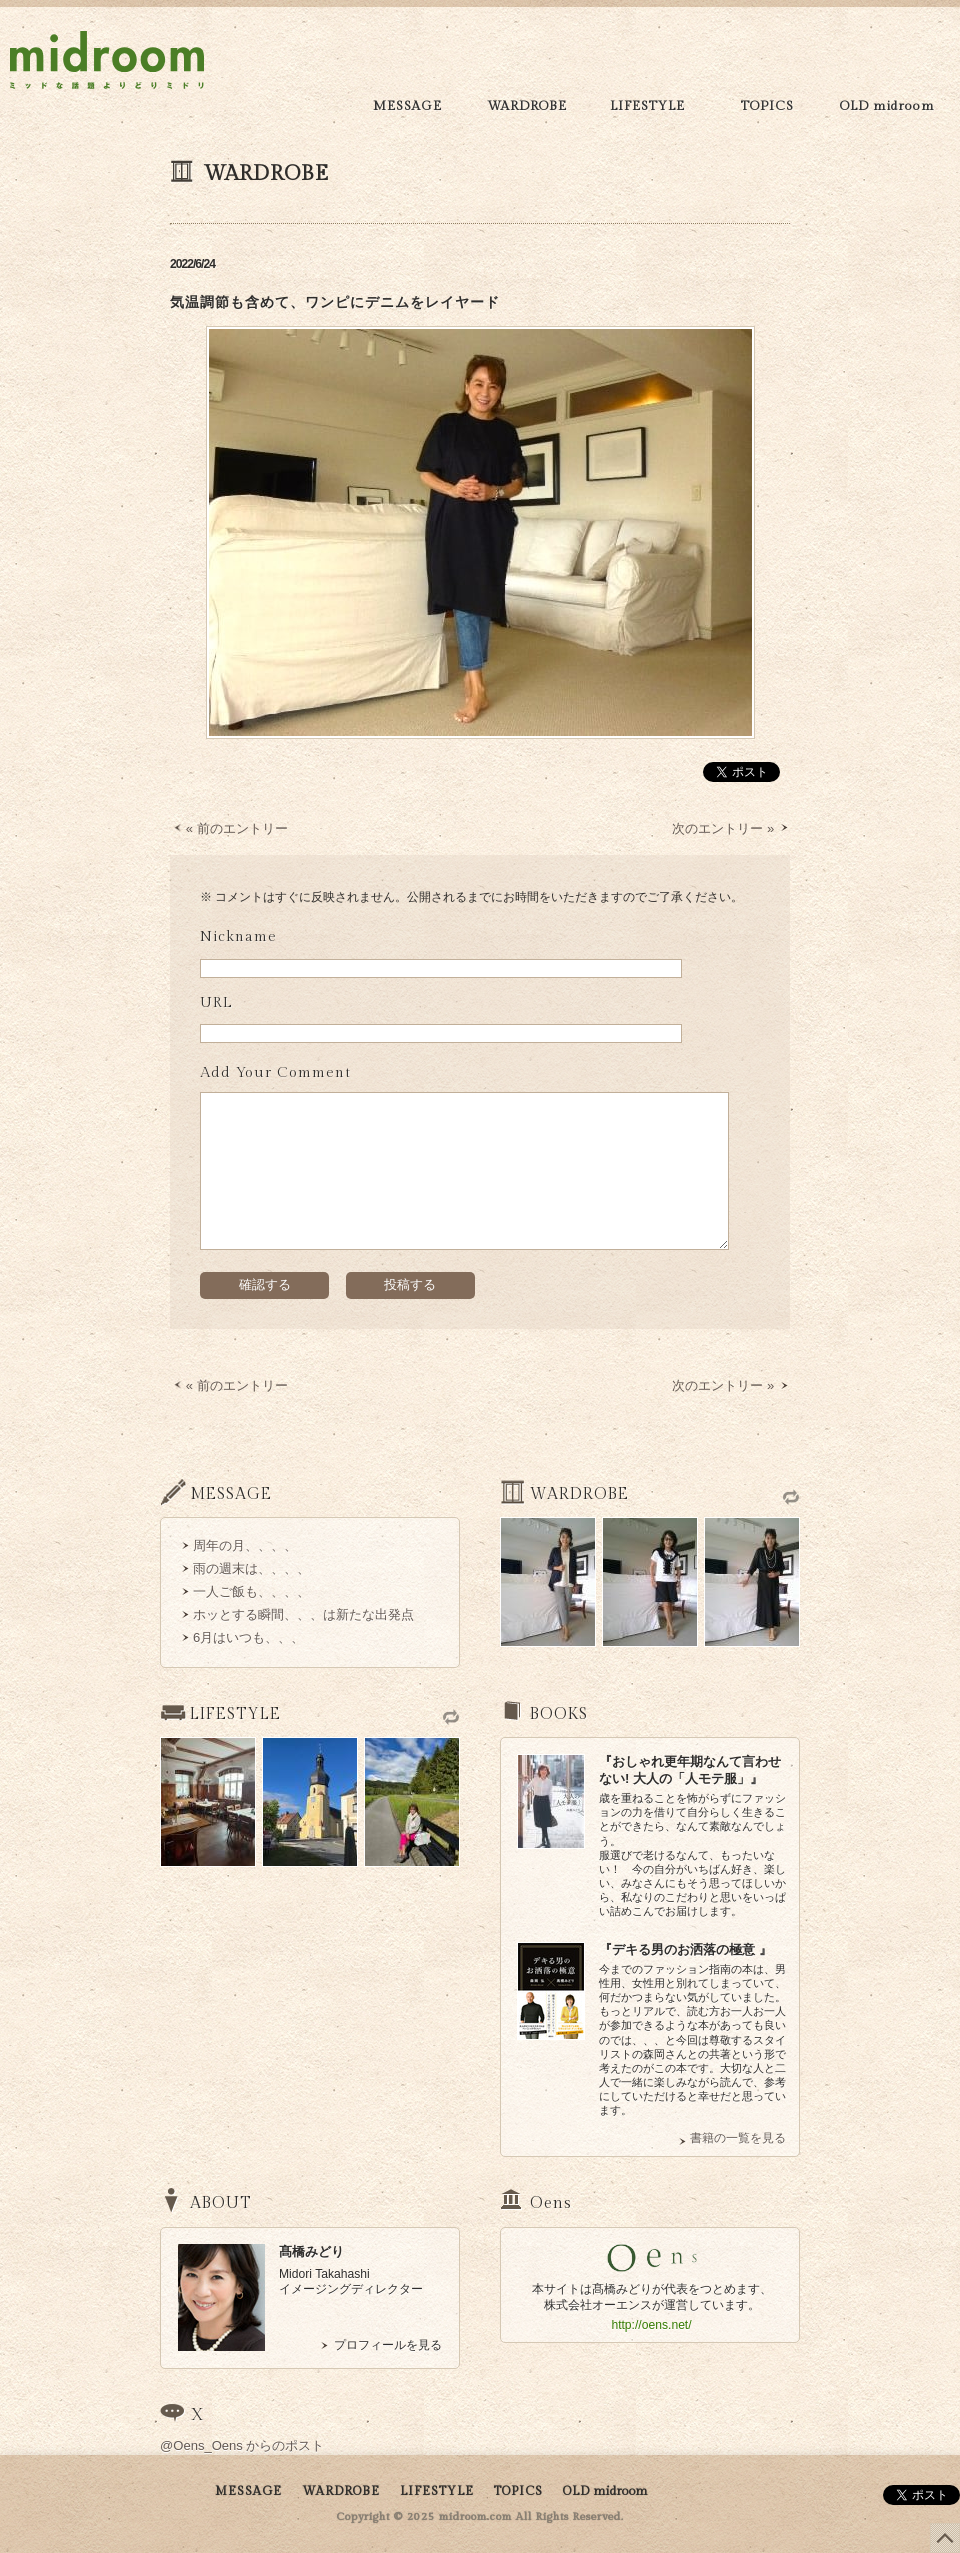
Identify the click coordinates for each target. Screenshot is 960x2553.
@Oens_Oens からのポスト (242, 2445)
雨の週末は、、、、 (251, 1568)
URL (216, 1002)
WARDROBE (527, 106)
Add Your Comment (275, 1072)
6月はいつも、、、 (248, 1637)
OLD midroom (887, 106)
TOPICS (767, 106)
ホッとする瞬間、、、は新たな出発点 (303, 1614)
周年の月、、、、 (245, 1545)
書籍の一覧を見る (738, 2138)
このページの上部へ (945, 2538)
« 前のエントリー (237, 828)
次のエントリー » (723, 828)
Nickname (238, 936)
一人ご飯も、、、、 (251, 1591)
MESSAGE (407, 106)
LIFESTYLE (647, 106)
